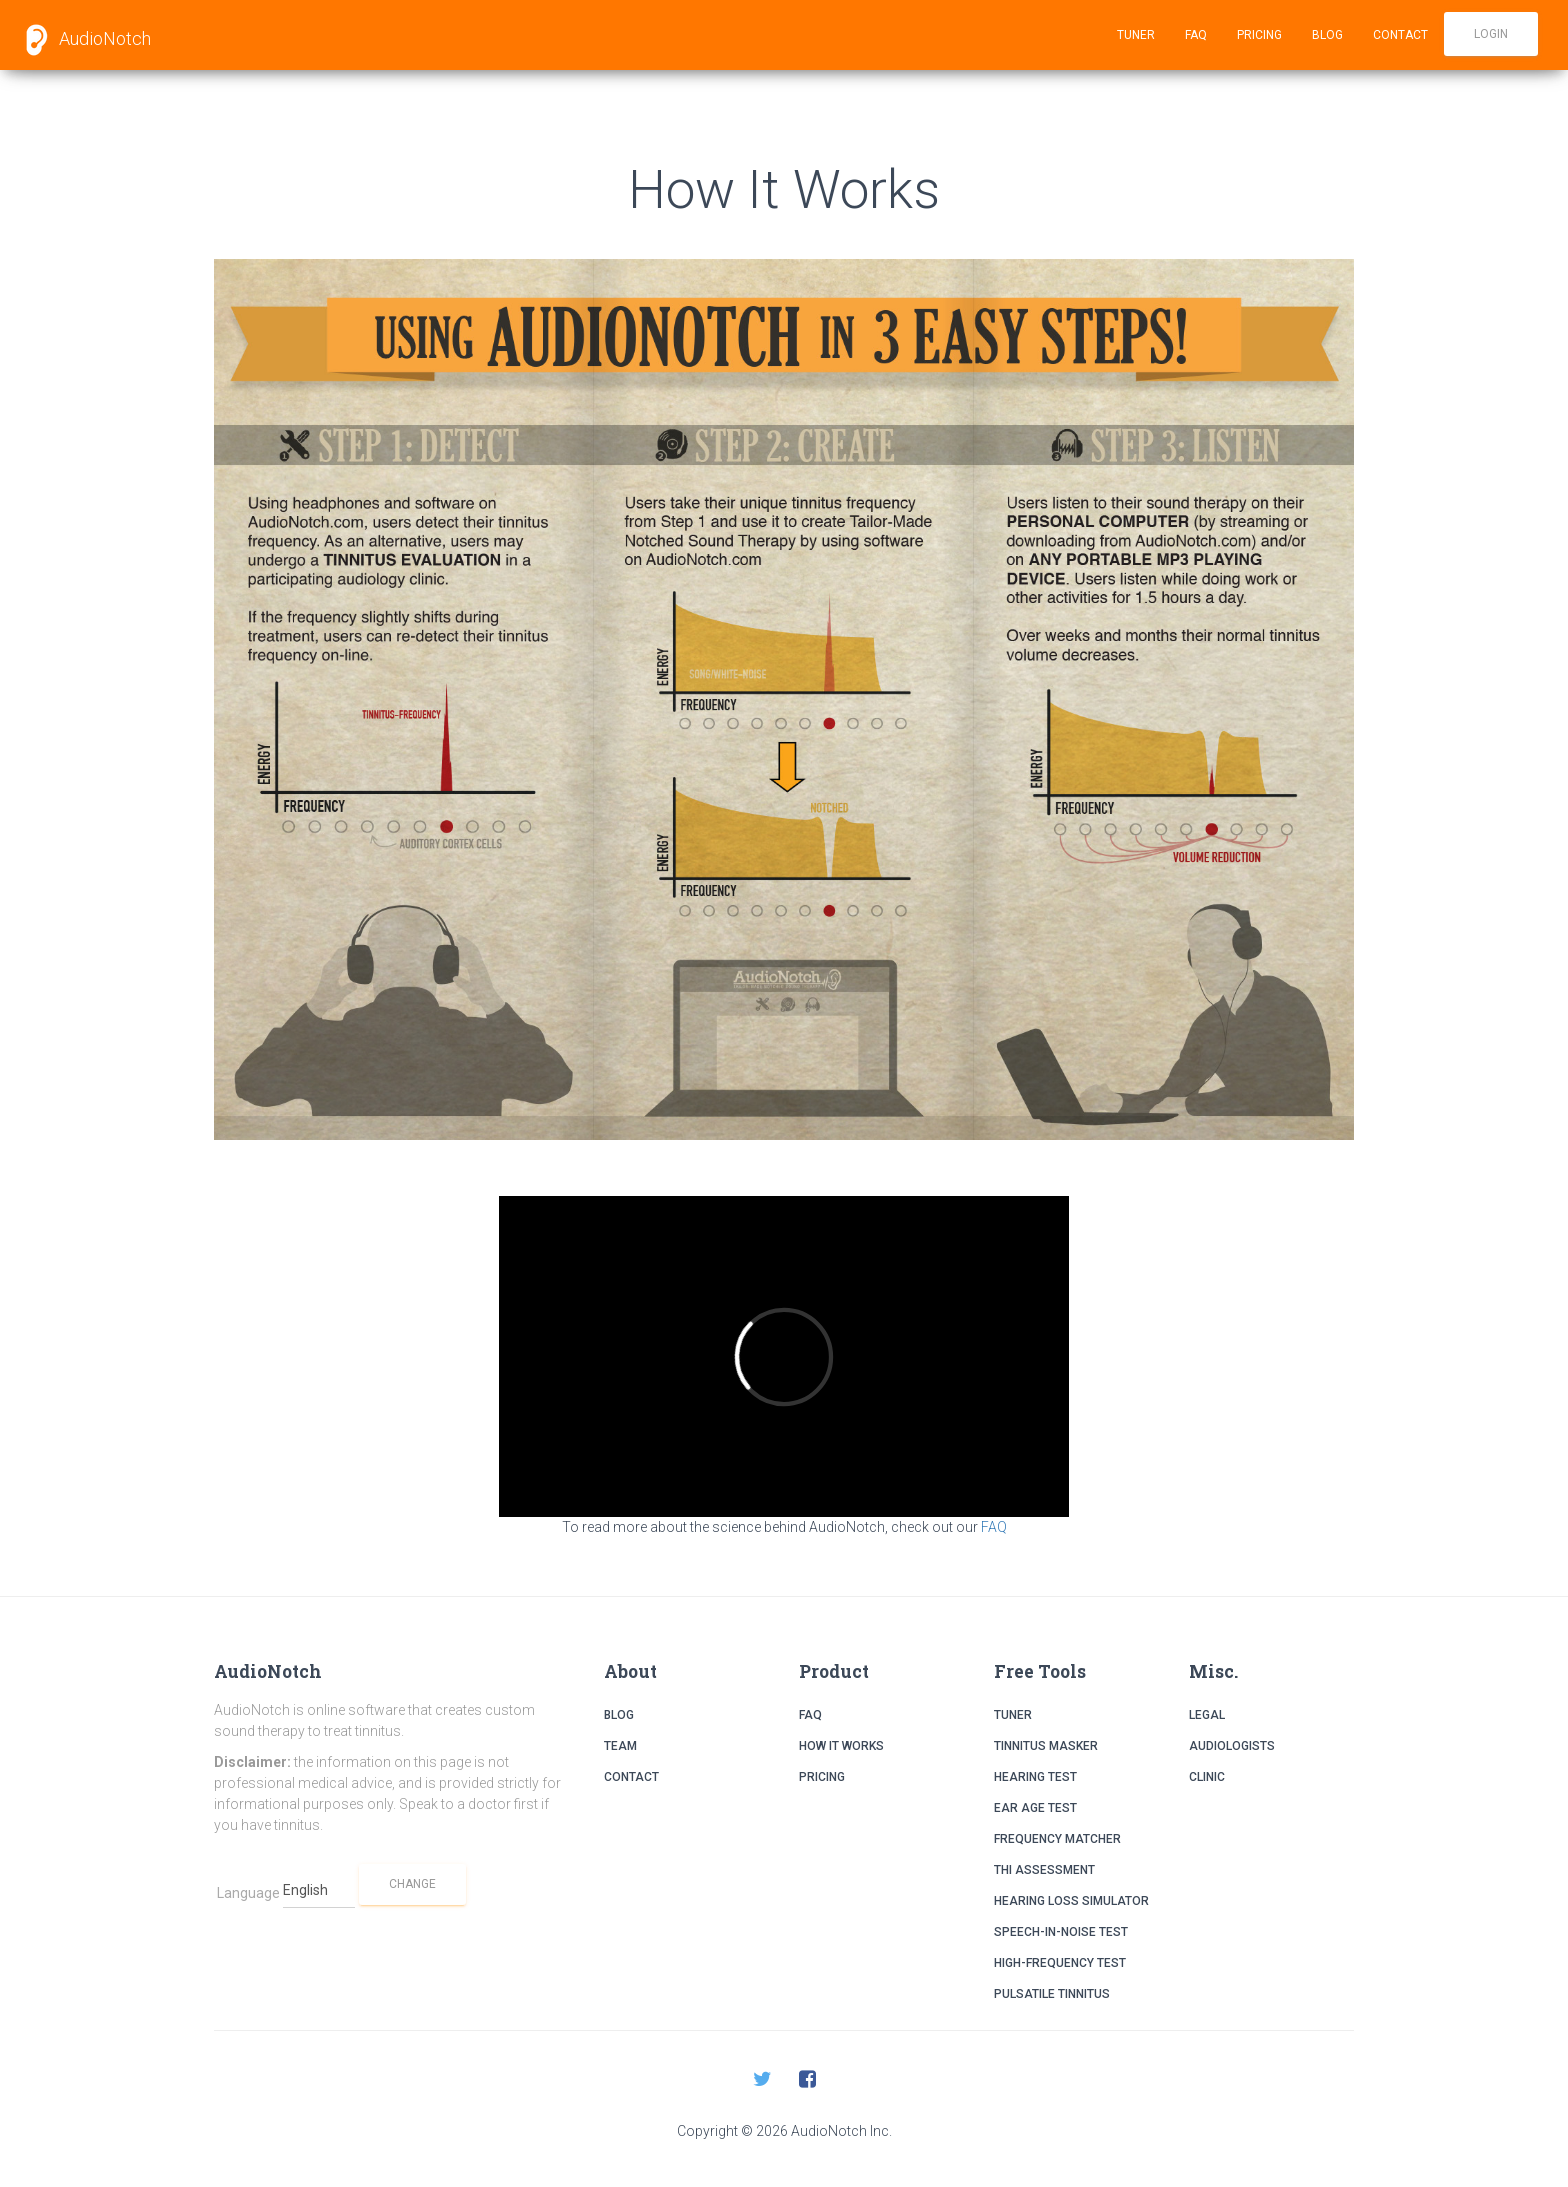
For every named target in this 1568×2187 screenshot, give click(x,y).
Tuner (1136, 35)
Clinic (1207, 1777)
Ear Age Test (1035, 1808)
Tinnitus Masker (1046, 1746)
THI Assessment (1044, 1870)
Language (248, 1893)
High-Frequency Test (1060, 1963)
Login (1491, 34)
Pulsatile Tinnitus (1052, 1994)
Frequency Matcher (1057, 1839)
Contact (1400, 35)
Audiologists (1232, 1746)
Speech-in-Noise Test (1061, 1932)
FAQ (1196, 35)
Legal (1207, 1715)
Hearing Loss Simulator (1071, 1901)
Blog (1327, 35)
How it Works (841, 1746)
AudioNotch (83, 40)
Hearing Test (1035, 1777)
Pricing (1259, 35)
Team (620, 1746)
